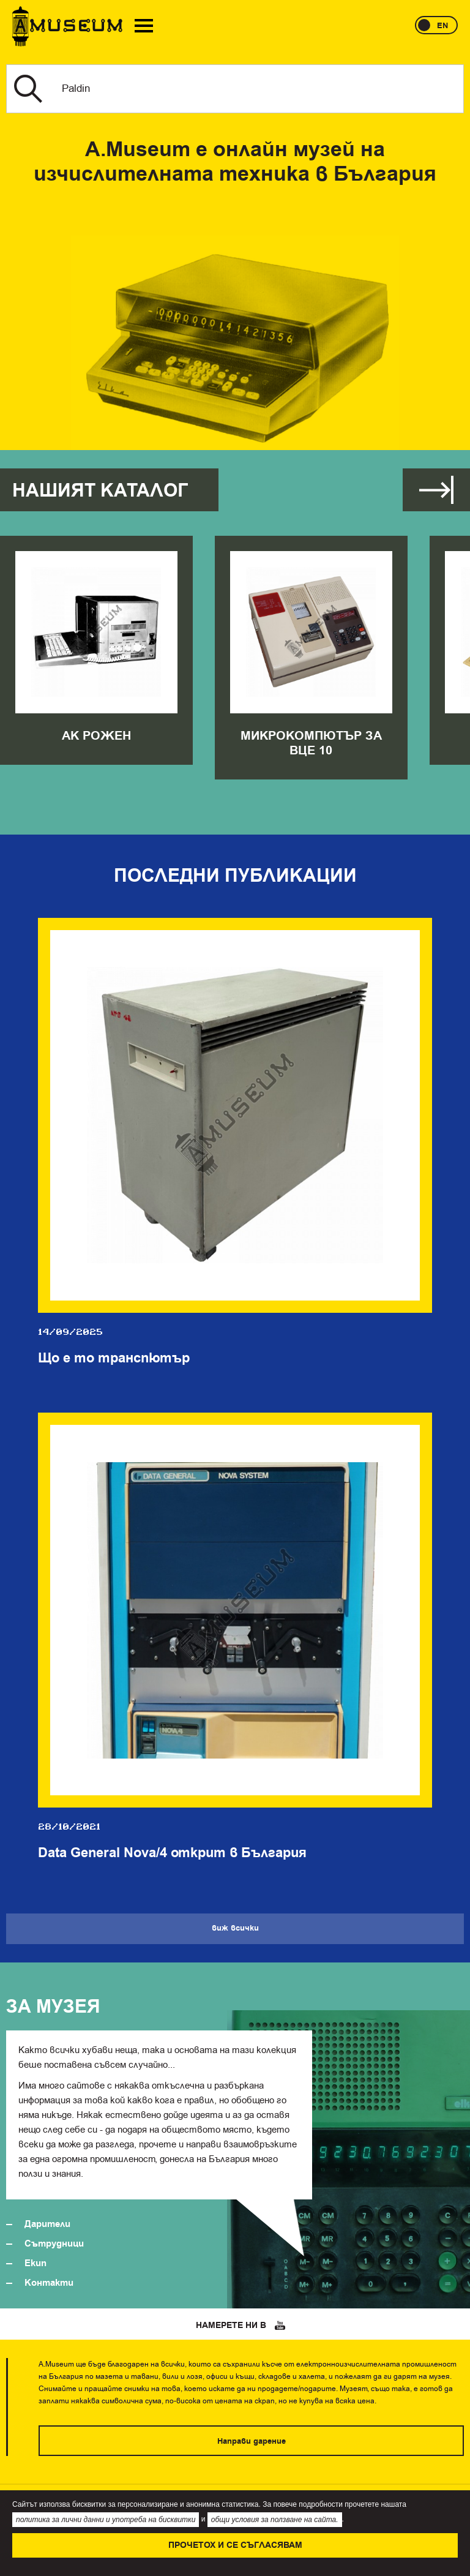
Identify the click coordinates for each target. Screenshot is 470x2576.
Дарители (47, 2224)
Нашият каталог (100, 491)
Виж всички (436, 490)
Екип (35, 2263)
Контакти (48, 2283)
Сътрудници (54, 2243)
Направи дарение (251, 2441)
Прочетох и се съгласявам (235, 2545)
